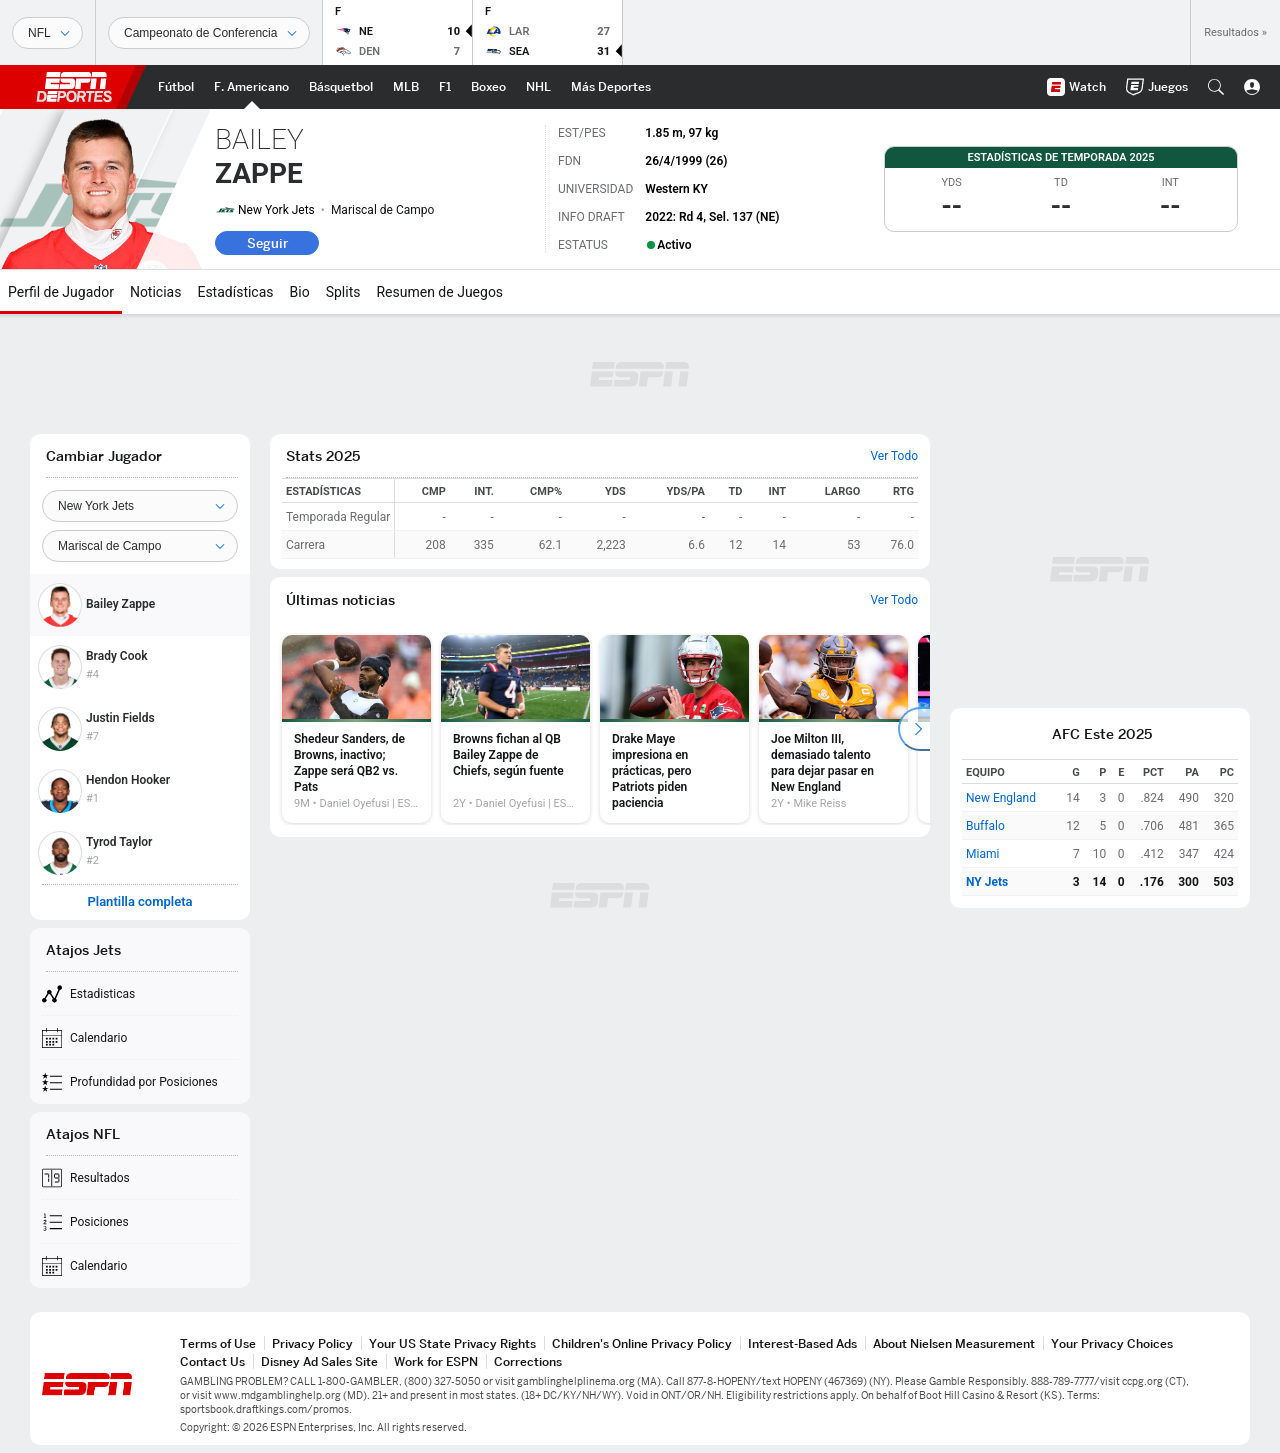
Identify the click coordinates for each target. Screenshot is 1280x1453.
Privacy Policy (312, 1343)
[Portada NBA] (341, 87)
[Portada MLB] (406, 87)
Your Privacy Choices (1112, 1343)
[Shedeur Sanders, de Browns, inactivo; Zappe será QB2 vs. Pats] (356, 729)
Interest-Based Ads (802, 1343)
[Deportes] (47, 33)
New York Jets (276, 210)
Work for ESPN (436, 1361)
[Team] (140, 506)
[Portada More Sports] (611, 87)
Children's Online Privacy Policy (642, 1343)
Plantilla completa (139, 902)
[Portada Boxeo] (488, 87)
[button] (1216, 87)
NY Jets (987, 882)
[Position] (140, 546)
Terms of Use (218, 1343)
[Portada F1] (445, 87)
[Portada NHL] (538, 87)
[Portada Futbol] (176, 87)
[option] (356, 729)
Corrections (528, 1361)
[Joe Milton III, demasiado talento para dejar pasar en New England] (833, 729)
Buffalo (985, 826)
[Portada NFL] (251, 87)
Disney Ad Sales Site (319, 1361)
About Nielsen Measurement (954, 1343)
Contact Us (212, 1361)
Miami (982, 854)
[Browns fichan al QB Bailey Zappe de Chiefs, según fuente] (515, 729)
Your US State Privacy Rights (452, 1343)
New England (1001, 798)
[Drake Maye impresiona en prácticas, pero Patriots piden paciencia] (674, 729)
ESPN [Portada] (74, 87)
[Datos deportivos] (209, 33)
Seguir (267, 243)
